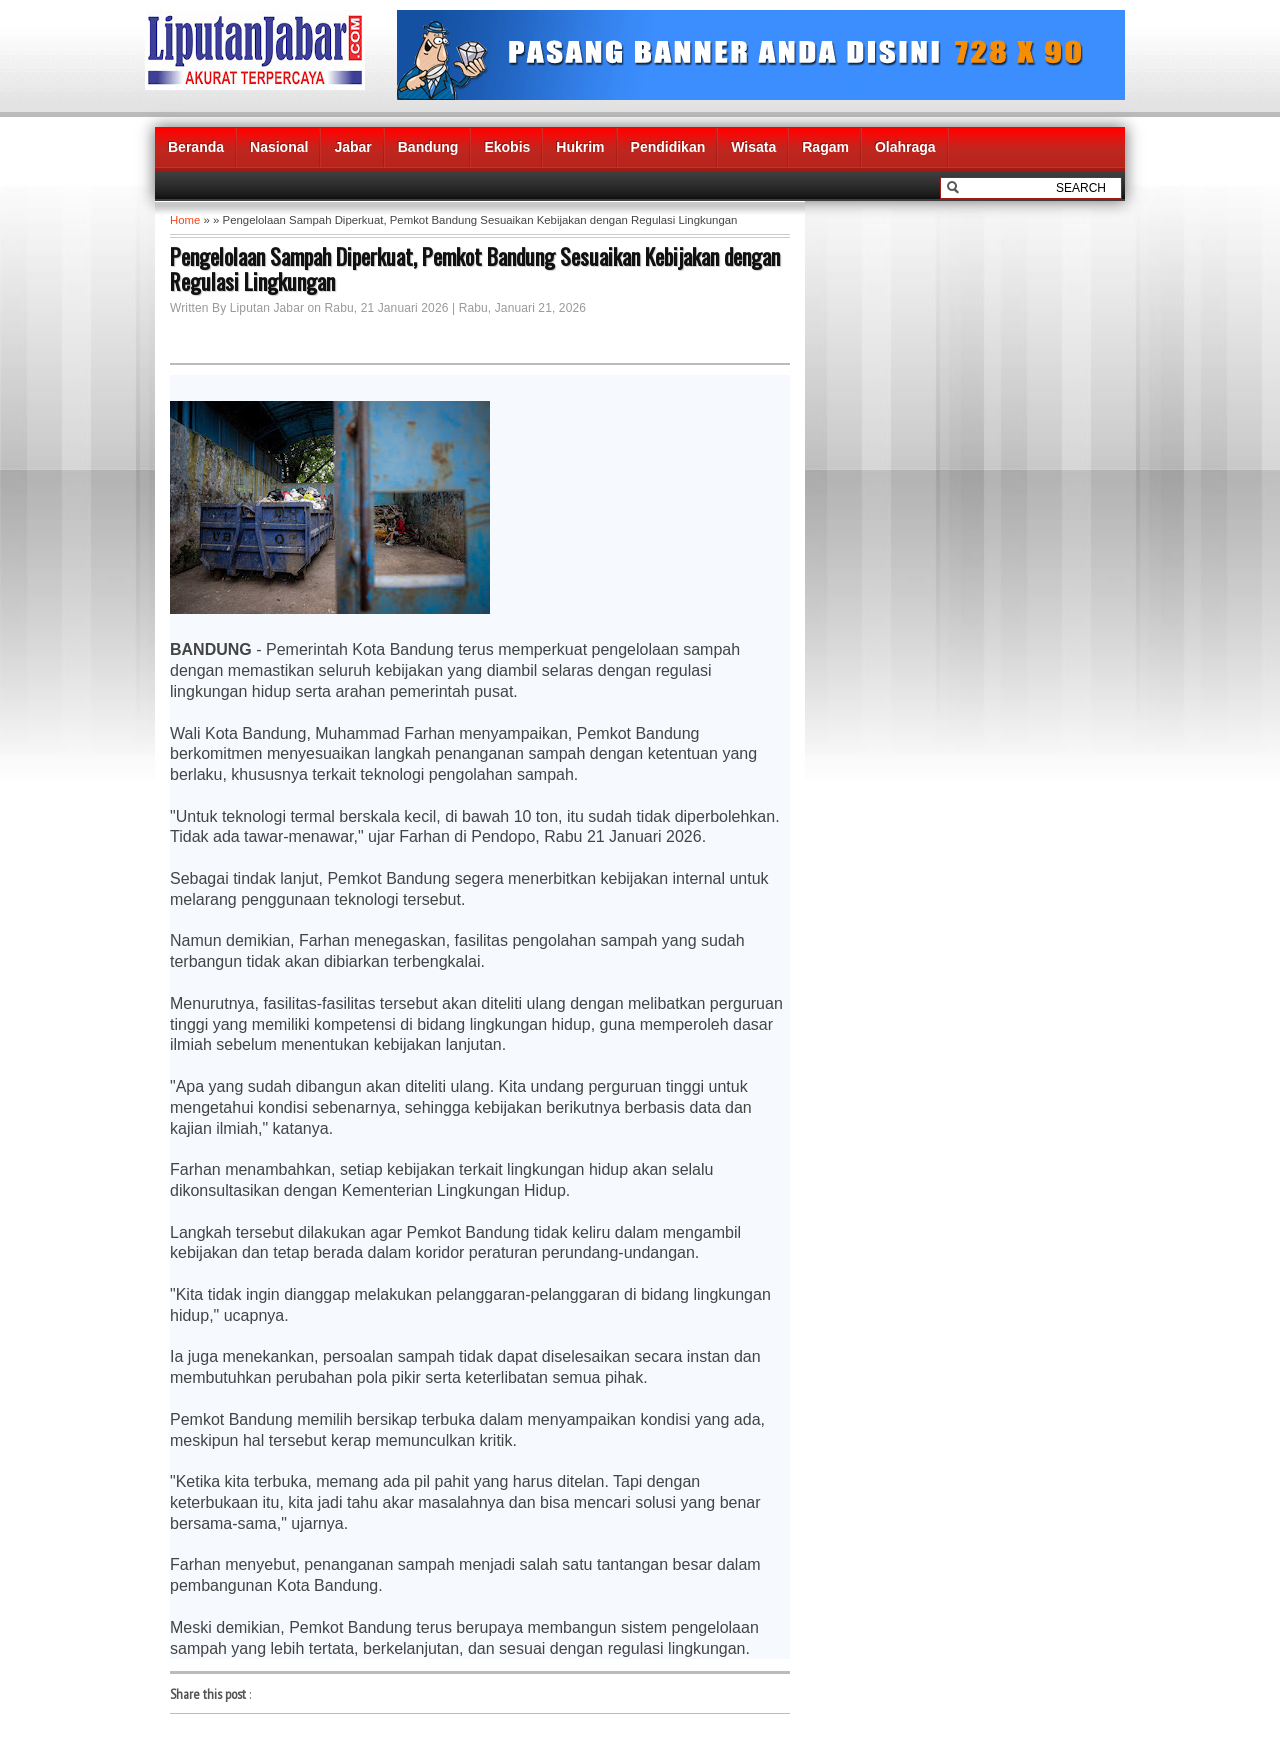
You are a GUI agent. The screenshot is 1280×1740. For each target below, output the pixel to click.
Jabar (352, 147)
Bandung (428, 147)
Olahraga (905, 147)
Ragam (825, 147)
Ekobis (507, 147)
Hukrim (580, 147)
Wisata (753, 147)
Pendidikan (668, 147)
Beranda (196, 147)
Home (185, 220)
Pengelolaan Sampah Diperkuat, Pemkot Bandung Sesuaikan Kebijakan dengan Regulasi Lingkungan (475, 269)
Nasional (279, 147)
